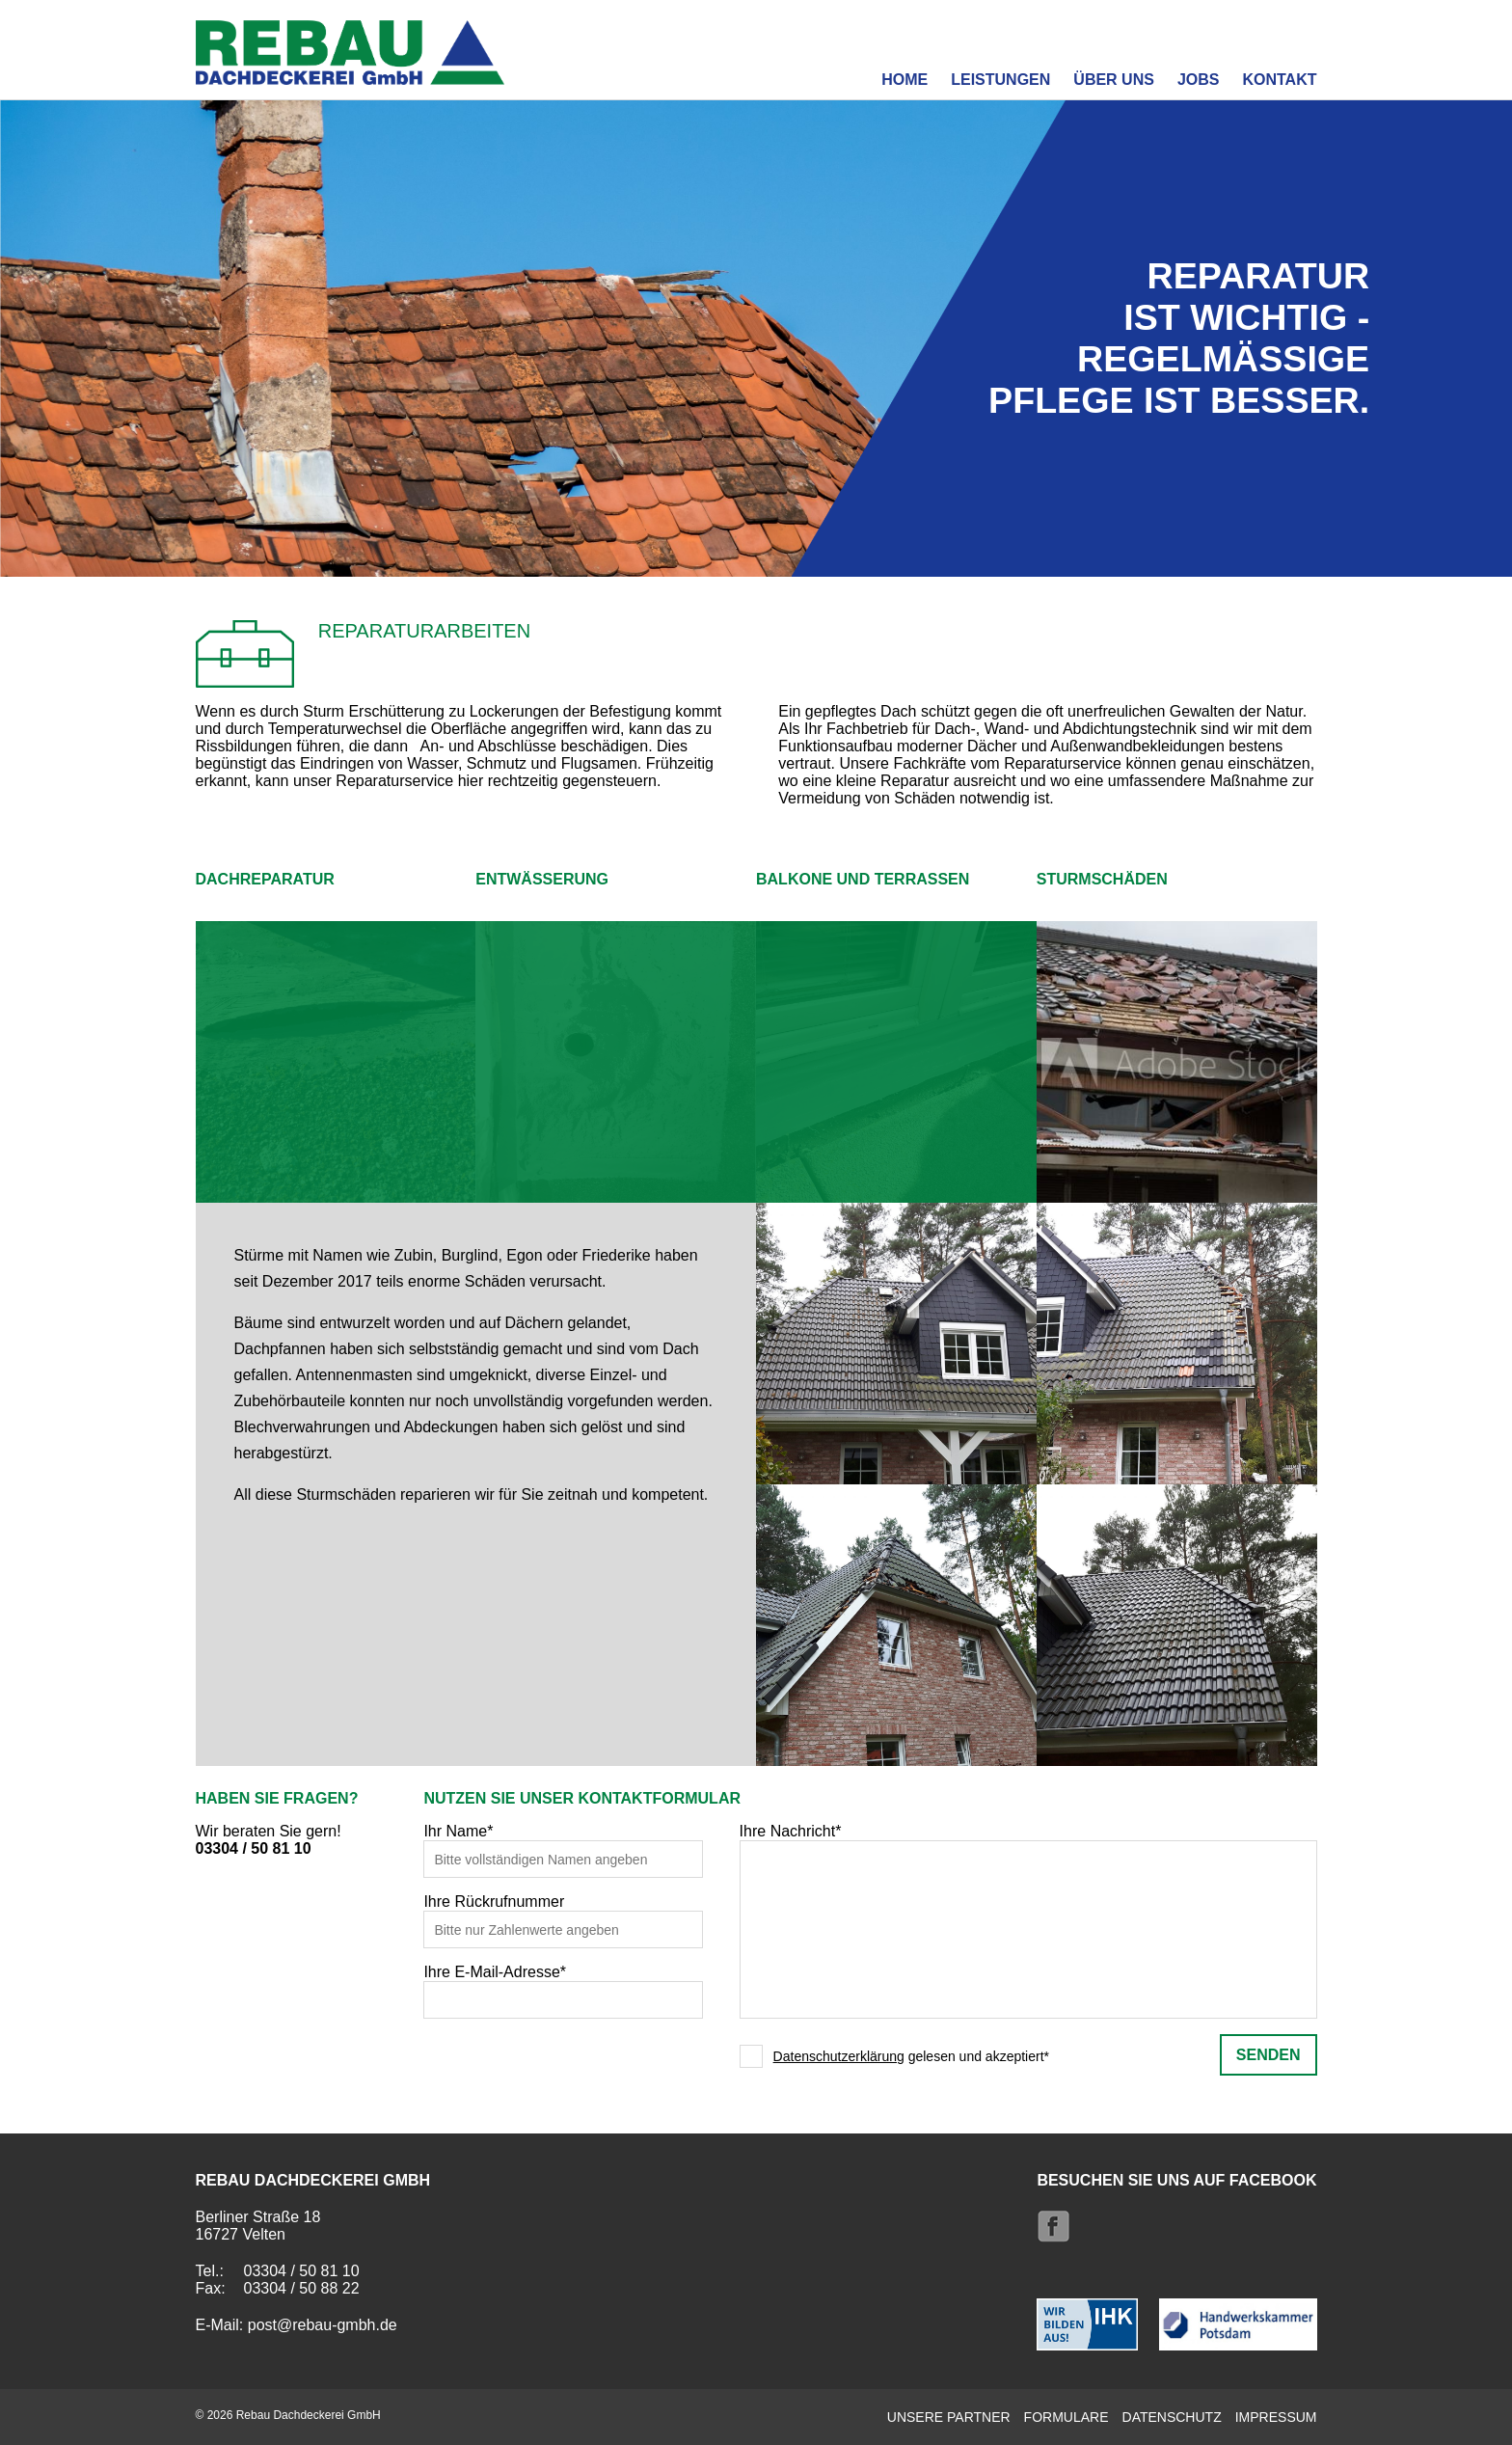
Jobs (1198, 79)
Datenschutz (1172, 2417)
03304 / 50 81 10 (253, 1848)
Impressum (1276, 2417)
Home (904, 79)
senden (1268, 2055)
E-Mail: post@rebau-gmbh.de (296, 2325)
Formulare (1066, 2417)
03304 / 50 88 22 (302, 2288)
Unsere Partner (949, 2417)
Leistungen (1000, 79)
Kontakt (1279, 79)
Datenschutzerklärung (838, 2056)
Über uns (1113, 79)
